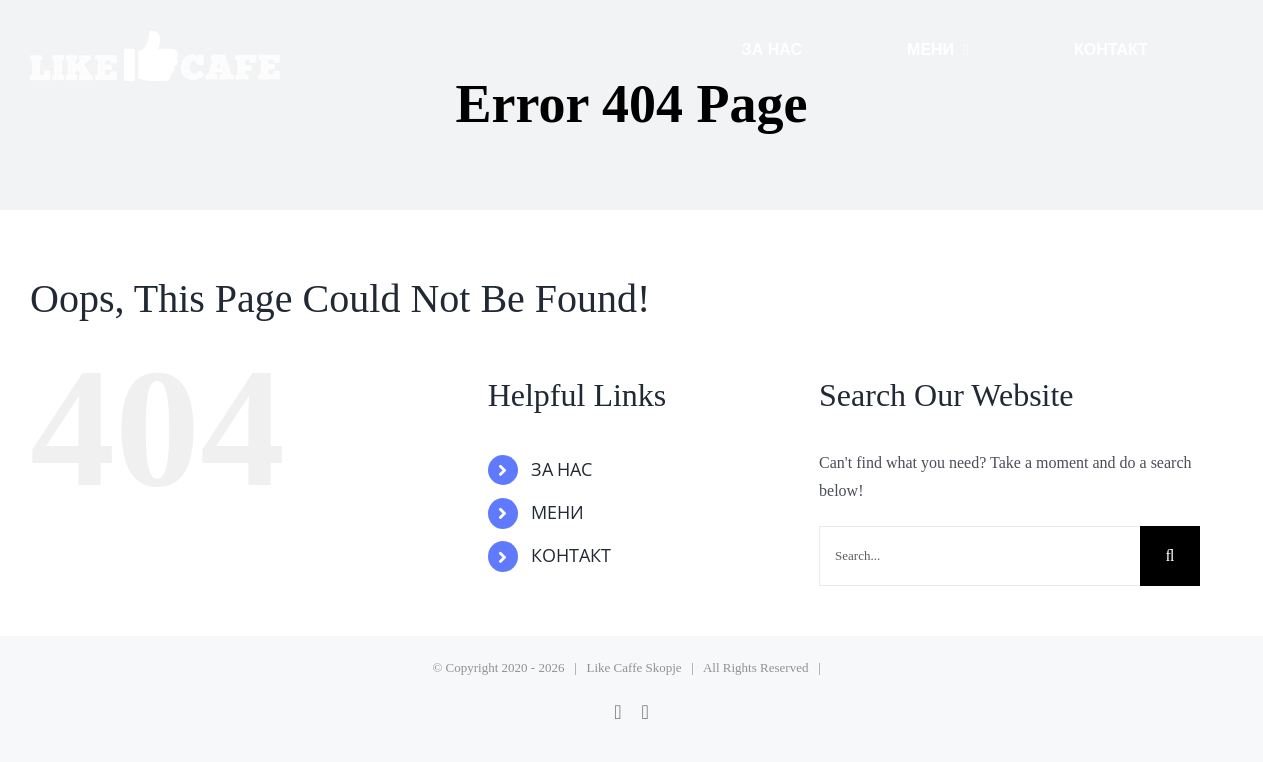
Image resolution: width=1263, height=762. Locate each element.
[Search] (1170, 556)
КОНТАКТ (571, 556)
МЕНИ (557, 513)
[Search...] (979, 556)
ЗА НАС (562, 470)
